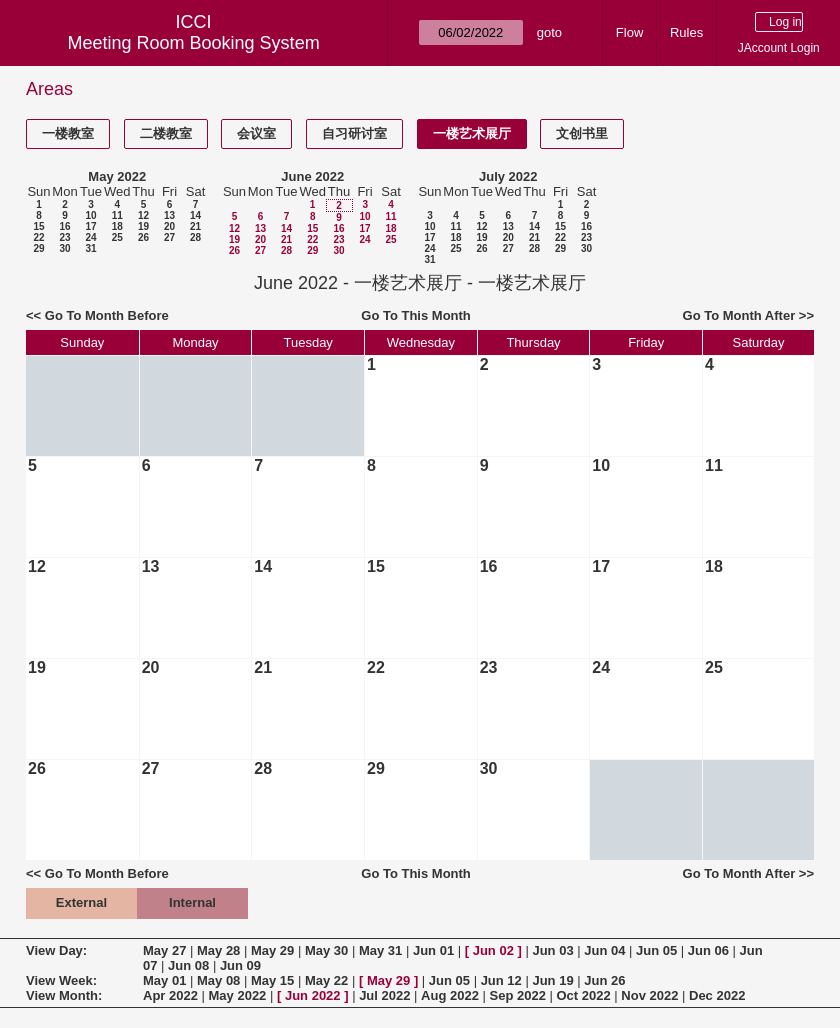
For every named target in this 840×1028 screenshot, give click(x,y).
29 (38, 248)
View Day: (56, 950)
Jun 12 (501, 980)
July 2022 (508, 176)
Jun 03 (552, 950)
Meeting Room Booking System (194, 43)
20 (169, 226)
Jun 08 (188, 965)
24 (90, 237)
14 (195, 215)
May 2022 (117, 176)
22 (38, 237)
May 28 (218, 950)
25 (117, 237)
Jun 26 (604, 980)
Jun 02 (493, 950)
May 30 (326, 950)
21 (195, 226)
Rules (686, 32)
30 (64, 248)
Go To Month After (739, 315)
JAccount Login (779, 48)
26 (143, 237)
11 (117, 215)
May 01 (164, 980)
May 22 (326, 980)
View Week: (61, 980)
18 (117, 226)
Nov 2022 (649, 995)
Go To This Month (416, 315)
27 (169, 237)
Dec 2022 (717, 995)
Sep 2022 (518, 995)
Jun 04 (604, 950)
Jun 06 (708, 950)
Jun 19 (552, 980)
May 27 (164, 950)
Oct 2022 (583, 995)
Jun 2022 (313, 995)
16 (64, 226)
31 (90, 248)
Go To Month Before (107, 315)
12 (143, 215)
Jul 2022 (384, 995)
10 (90, 215)
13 (169, 215)
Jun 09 (240, 965)
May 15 (272, 980)
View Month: (64, 995)
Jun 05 (656, 950)
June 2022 (312, 176)
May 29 (272, 950)
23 (64, 237)
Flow (629, 32)
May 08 (218, 980)
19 (143, 226)
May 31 (380, 950)
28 (195, 237)
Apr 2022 (170, 995)
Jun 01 (433, 950)
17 (90, 226)
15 (38, 226)
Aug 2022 (450, 995)
